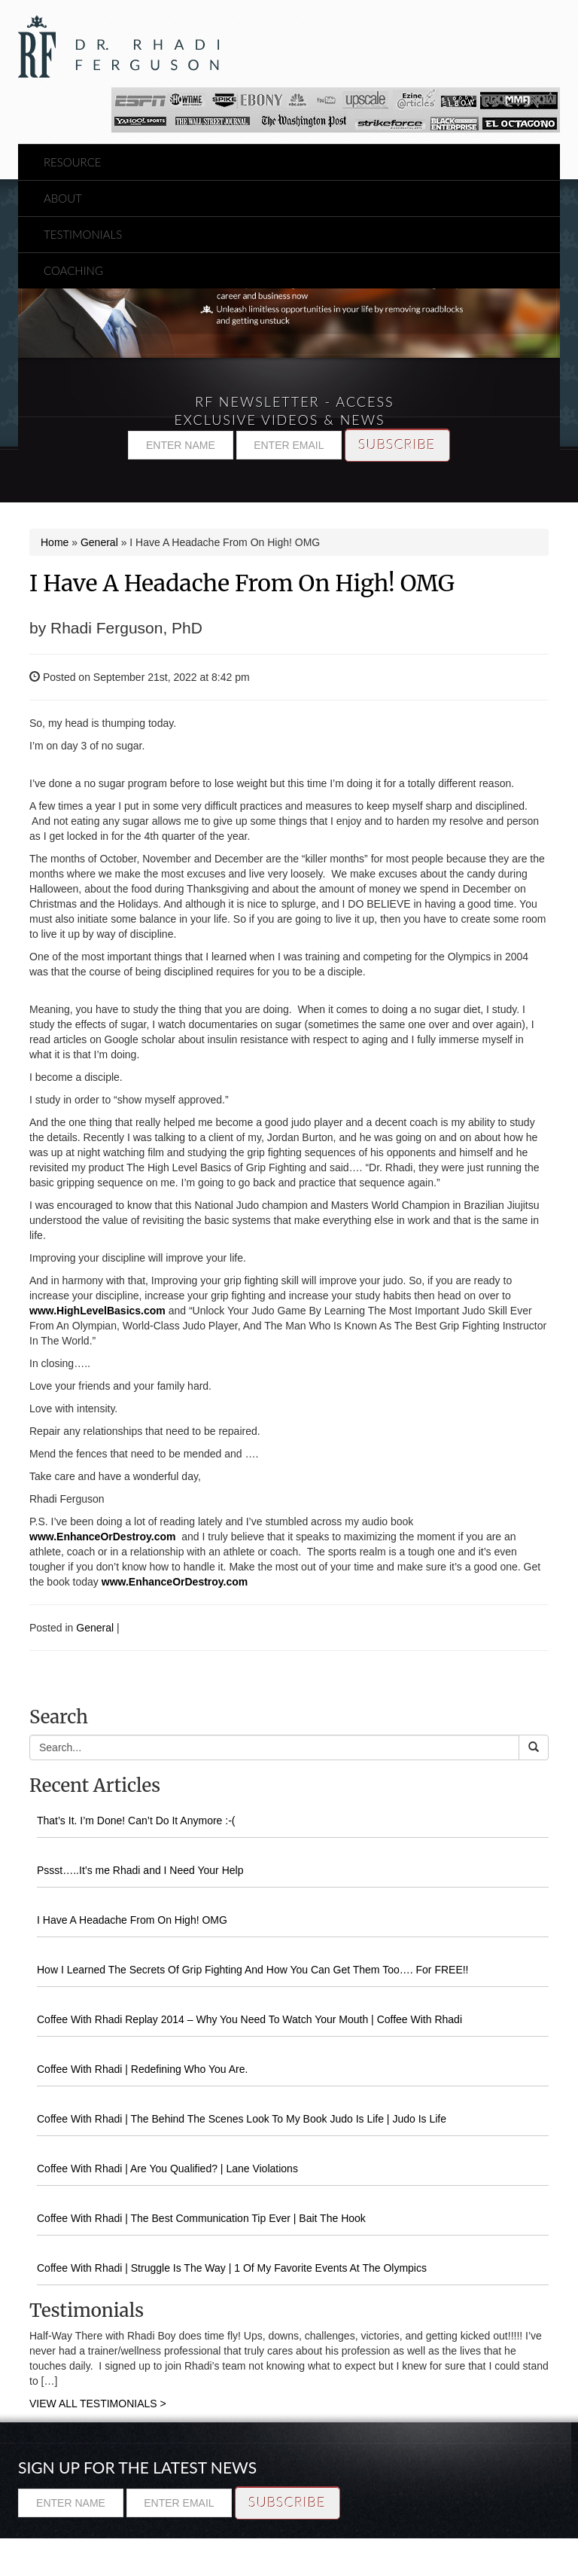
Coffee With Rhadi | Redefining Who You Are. (142, 2069)
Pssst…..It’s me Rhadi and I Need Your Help (140, 1870)
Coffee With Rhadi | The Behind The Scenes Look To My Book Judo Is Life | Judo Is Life (241, 2119)
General (99, 542)
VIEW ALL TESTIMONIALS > (97, 2403)
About (63, 198)
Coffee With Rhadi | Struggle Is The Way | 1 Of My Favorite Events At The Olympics (232, 2268)
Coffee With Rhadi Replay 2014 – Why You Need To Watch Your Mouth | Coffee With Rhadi (249, 2019)
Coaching (73, 270)
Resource (73, 162)
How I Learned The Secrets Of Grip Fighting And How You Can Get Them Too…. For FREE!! (253, 1970)
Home (54, 542)
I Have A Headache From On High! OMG (242, 583)
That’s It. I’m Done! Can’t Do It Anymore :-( (136, 1820)
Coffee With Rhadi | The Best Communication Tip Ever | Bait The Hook (201, 2218)
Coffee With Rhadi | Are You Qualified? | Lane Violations (167, 2168)
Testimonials (83, 234)
